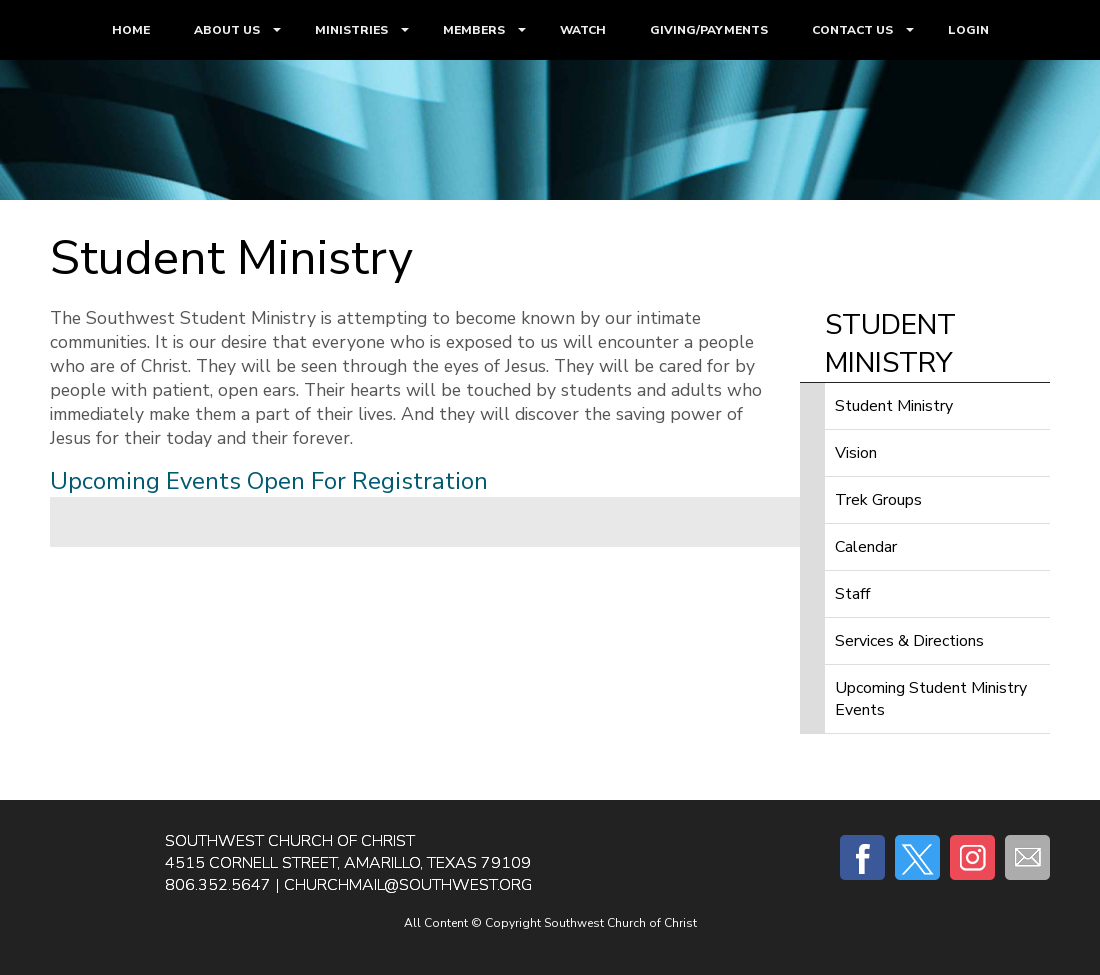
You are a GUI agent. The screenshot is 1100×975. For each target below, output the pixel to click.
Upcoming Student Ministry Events (931, 699)
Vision (856, 453)
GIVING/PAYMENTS (709, 30)
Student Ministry (894, 406)
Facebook (862, 857)
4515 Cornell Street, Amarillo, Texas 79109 (348, 863)
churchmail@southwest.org (408, 885)
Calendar (866, 547)
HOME (131, 30)
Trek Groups (878, 500)
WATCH (583, 30)
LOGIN (968, 30)
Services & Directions (909, 641)
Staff (852, 594)
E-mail (1027, 857)
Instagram (972, 857)
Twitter (917, 857)
